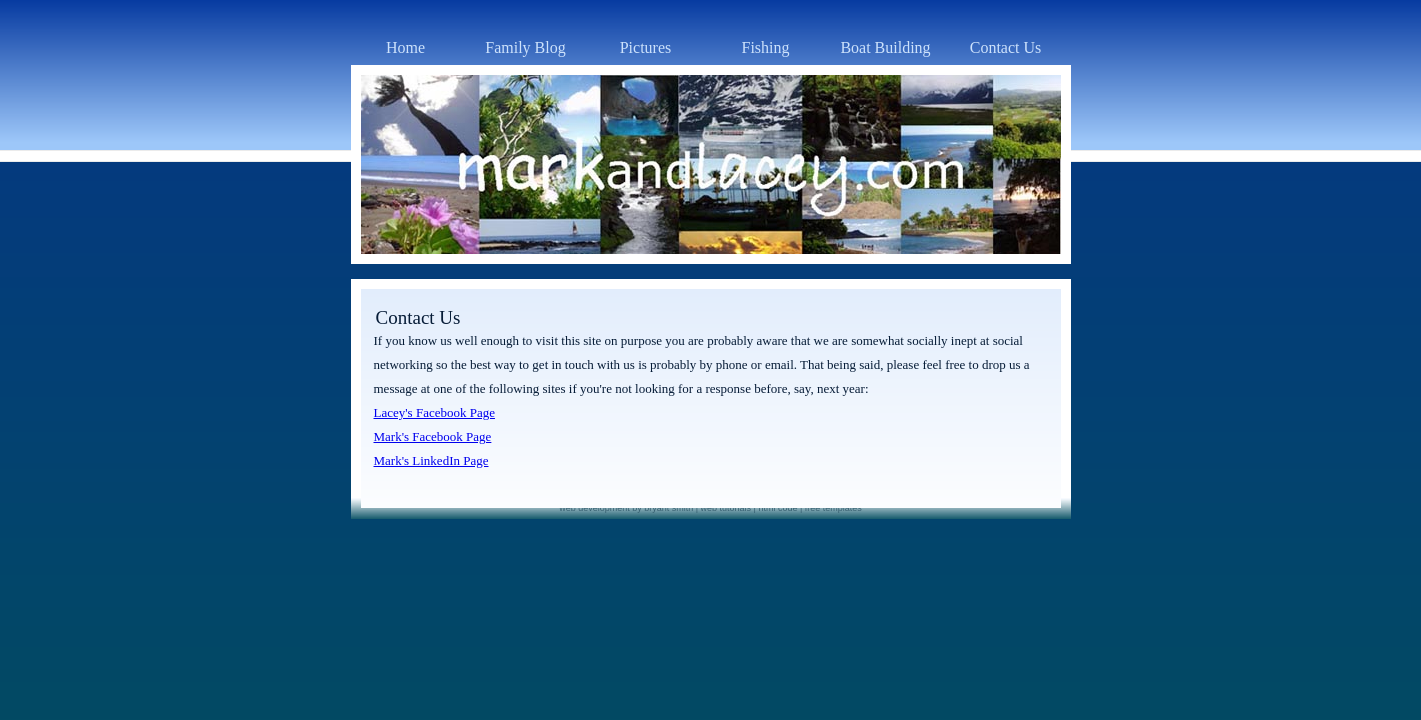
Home (405, 47)
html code (777, 508)
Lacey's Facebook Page (434, 412)
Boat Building (885, 47)
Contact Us (1006, 47)
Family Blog (525, 47)
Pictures (646, 47)
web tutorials (726, 508)
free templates (833, 508)
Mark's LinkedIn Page (431, 460)
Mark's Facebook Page (433, 436)
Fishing (765, 47)
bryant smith (668, 508)
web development (594, 508)
